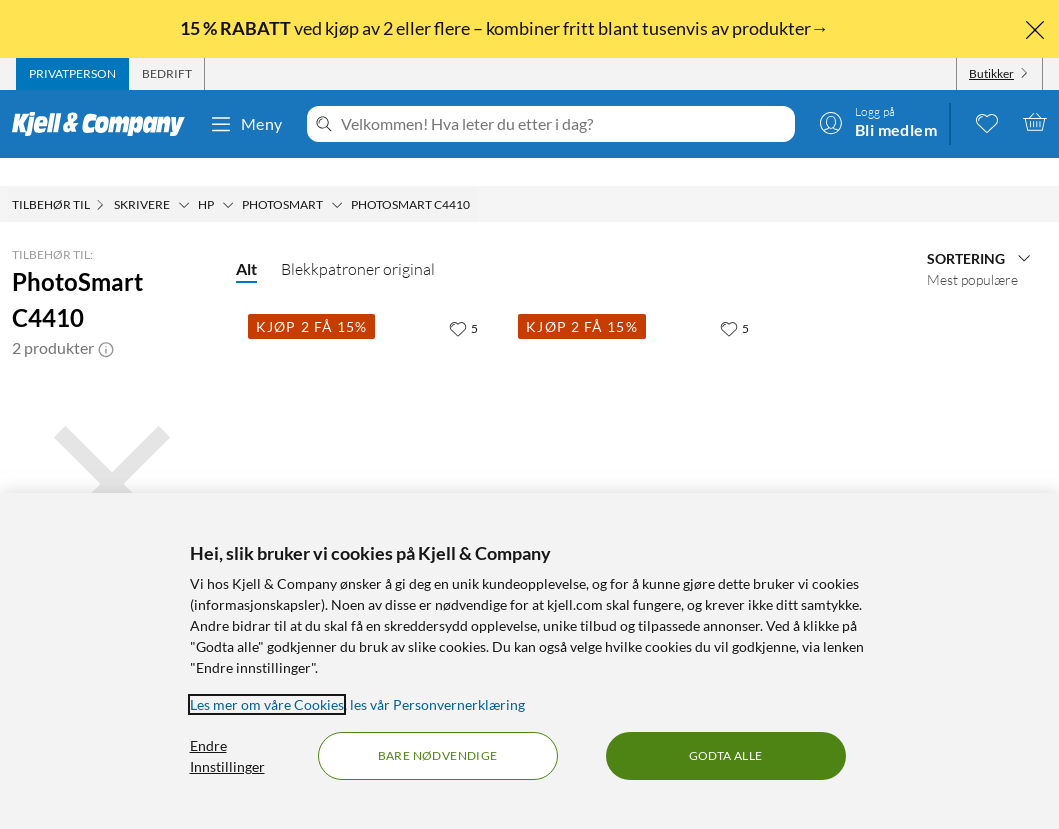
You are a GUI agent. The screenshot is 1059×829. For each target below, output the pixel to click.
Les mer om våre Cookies (267, 704)
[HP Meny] (228, 177)
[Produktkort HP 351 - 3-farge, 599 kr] (641, 397)
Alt (246, 240)
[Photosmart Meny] (337, 177)
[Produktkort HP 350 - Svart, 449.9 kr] (371, 397)
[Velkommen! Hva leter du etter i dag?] (564, 124)
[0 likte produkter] (987, 122)
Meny (246, 124)
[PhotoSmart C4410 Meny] (476, 177)
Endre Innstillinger (227, 756)
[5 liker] (463, 300)
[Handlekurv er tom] (1035, 122)
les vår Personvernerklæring (437, 704)
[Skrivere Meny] (184, 177)
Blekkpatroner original (358, 241)
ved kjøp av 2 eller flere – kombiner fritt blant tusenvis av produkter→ (506, 28)
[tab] (72, 74)
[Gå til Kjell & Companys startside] (104, 124)
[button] (106, 320)
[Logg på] (878, 122)
